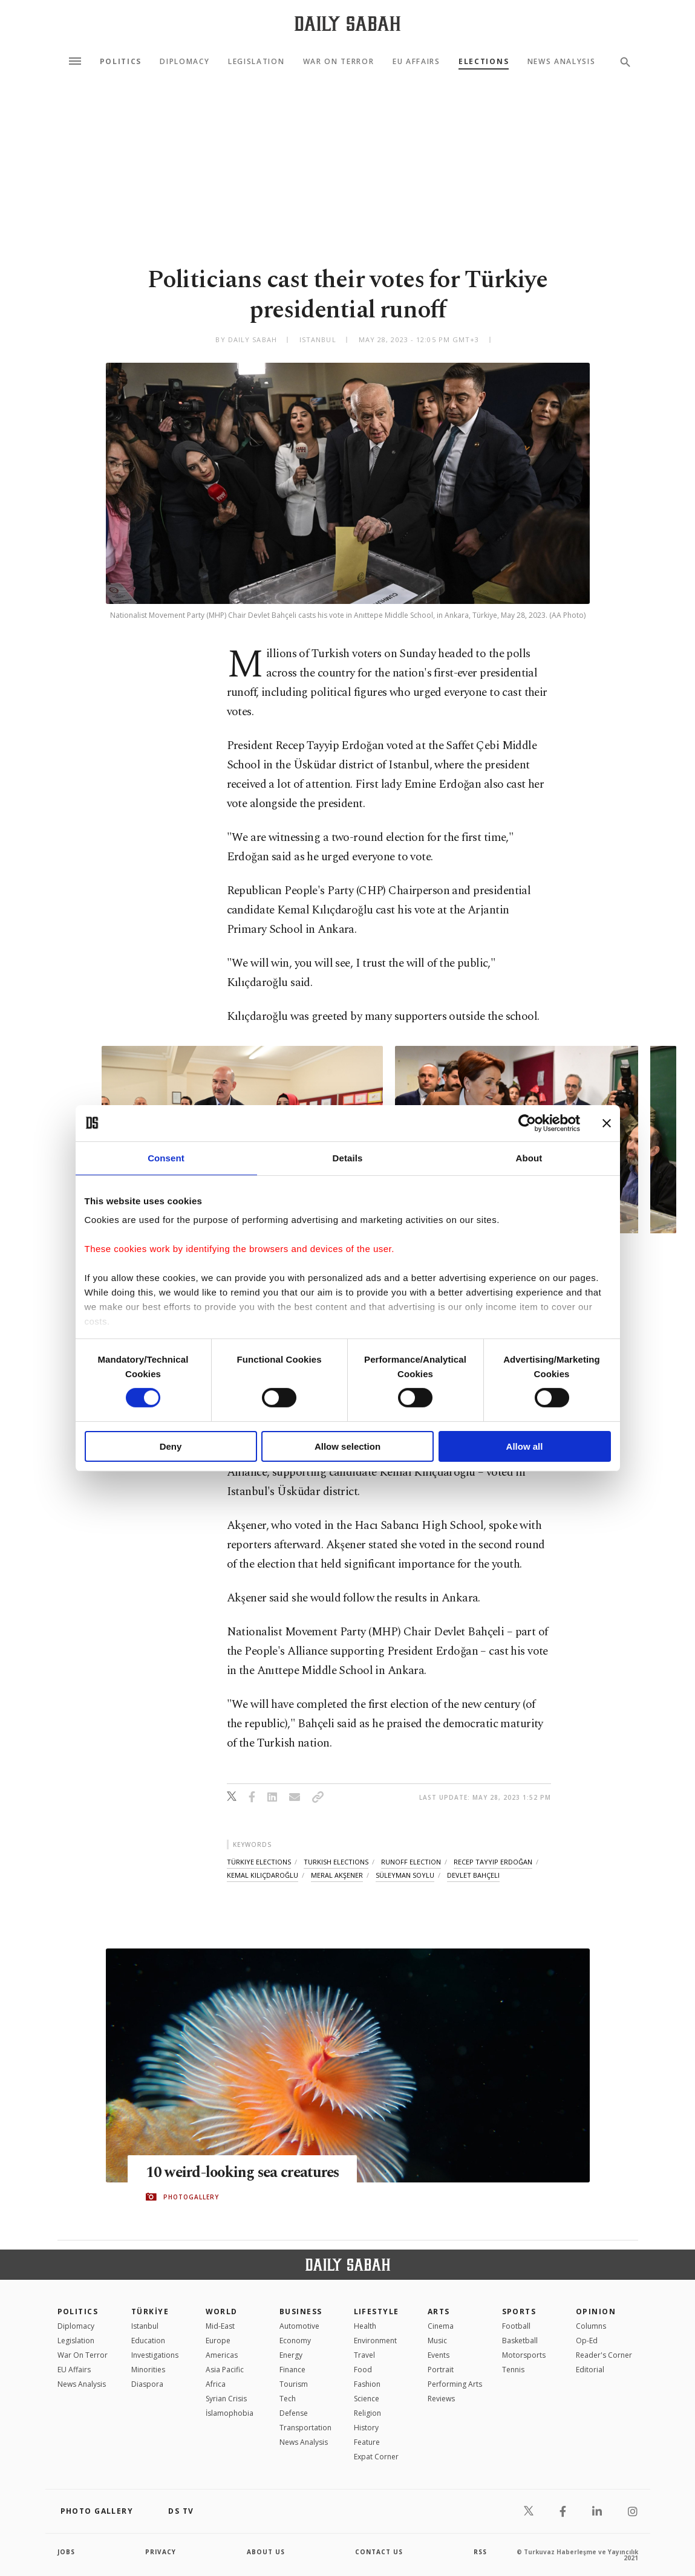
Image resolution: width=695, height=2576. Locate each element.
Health (365, 2326)
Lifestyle (376, 2311)
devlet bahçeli (473, 1875)
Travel (364, 2355)
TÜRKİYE (150, 2311)
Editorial (590, 2369)
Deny (171, 1446)
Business (300, 2311)
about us (266, 2552)
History (366, 2427)
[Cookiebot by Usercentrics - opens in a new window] (527, 1123)
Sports (519, 2311)
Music (437, 2340)
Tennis (513, 2369)
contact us (379, 2552)
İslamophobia (229, 2413)
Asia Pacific (225, 2369)
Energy (290, 2355)
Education (148, 2340)
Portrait (441, 2369)
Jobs (66, 2552)
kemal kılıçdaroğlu (262, 1875)
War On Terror (338, 61)
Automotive (299, 2326)
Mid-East (220, 2326)
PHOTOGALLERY (191, 2197)
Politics (121, 61)
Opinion (596, 2311)
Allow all (524, 1446)
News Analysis (561, 61)
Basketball (520, 2340)
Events (438, 2355)
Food (363, 2369)
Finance (292, 2369)
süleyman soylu (405, 1875)
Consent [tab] (166, 1157)
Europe (218, 2340)
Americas (222, 2355)
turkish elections (336, 1861)
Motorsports (524, 2355)
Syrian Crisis (226, 2398)
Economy (295, 2340)
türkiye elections (259, 1861)
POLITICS (78, 2311)
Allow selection (347, 1446)
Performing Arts (455, 2384)
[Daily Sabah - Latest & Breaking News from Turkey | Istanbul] (347, 23)
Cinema (441, 2326)
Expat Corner (376, 2456)
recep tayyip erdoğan (493, 1861)
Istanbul (144, 2326)
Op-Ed (587, 2340)
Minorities (148, 2369)
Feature (367, 2442)
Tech (287, 2398)
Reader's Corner (604, 2355)
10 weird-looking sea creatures (245, 2172)
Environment (375, 2340)
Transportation (305, 2427)
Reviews (441, 2398)
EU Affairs (416, 61)
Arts (439, 2311)
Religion (367, 2413)
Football (516, 2326)
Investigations (154, 2355)
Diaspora (147, 2384)
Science (366, 2398)
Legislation (256, 61)
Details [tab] (348, 1157)
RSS (480, 2552)
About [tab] (529, 1157)
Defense (293, 2413)
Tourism (293, 2384)
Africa (216, 2384)
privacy (160, 2552)
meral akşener (337, 1875)
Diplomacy (184, 61)
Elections (483, 61)
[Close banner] (606, 1122)
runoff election (411, 1861)
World (222, 2311)
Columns (591, 2326)
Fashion (367, 2384)
